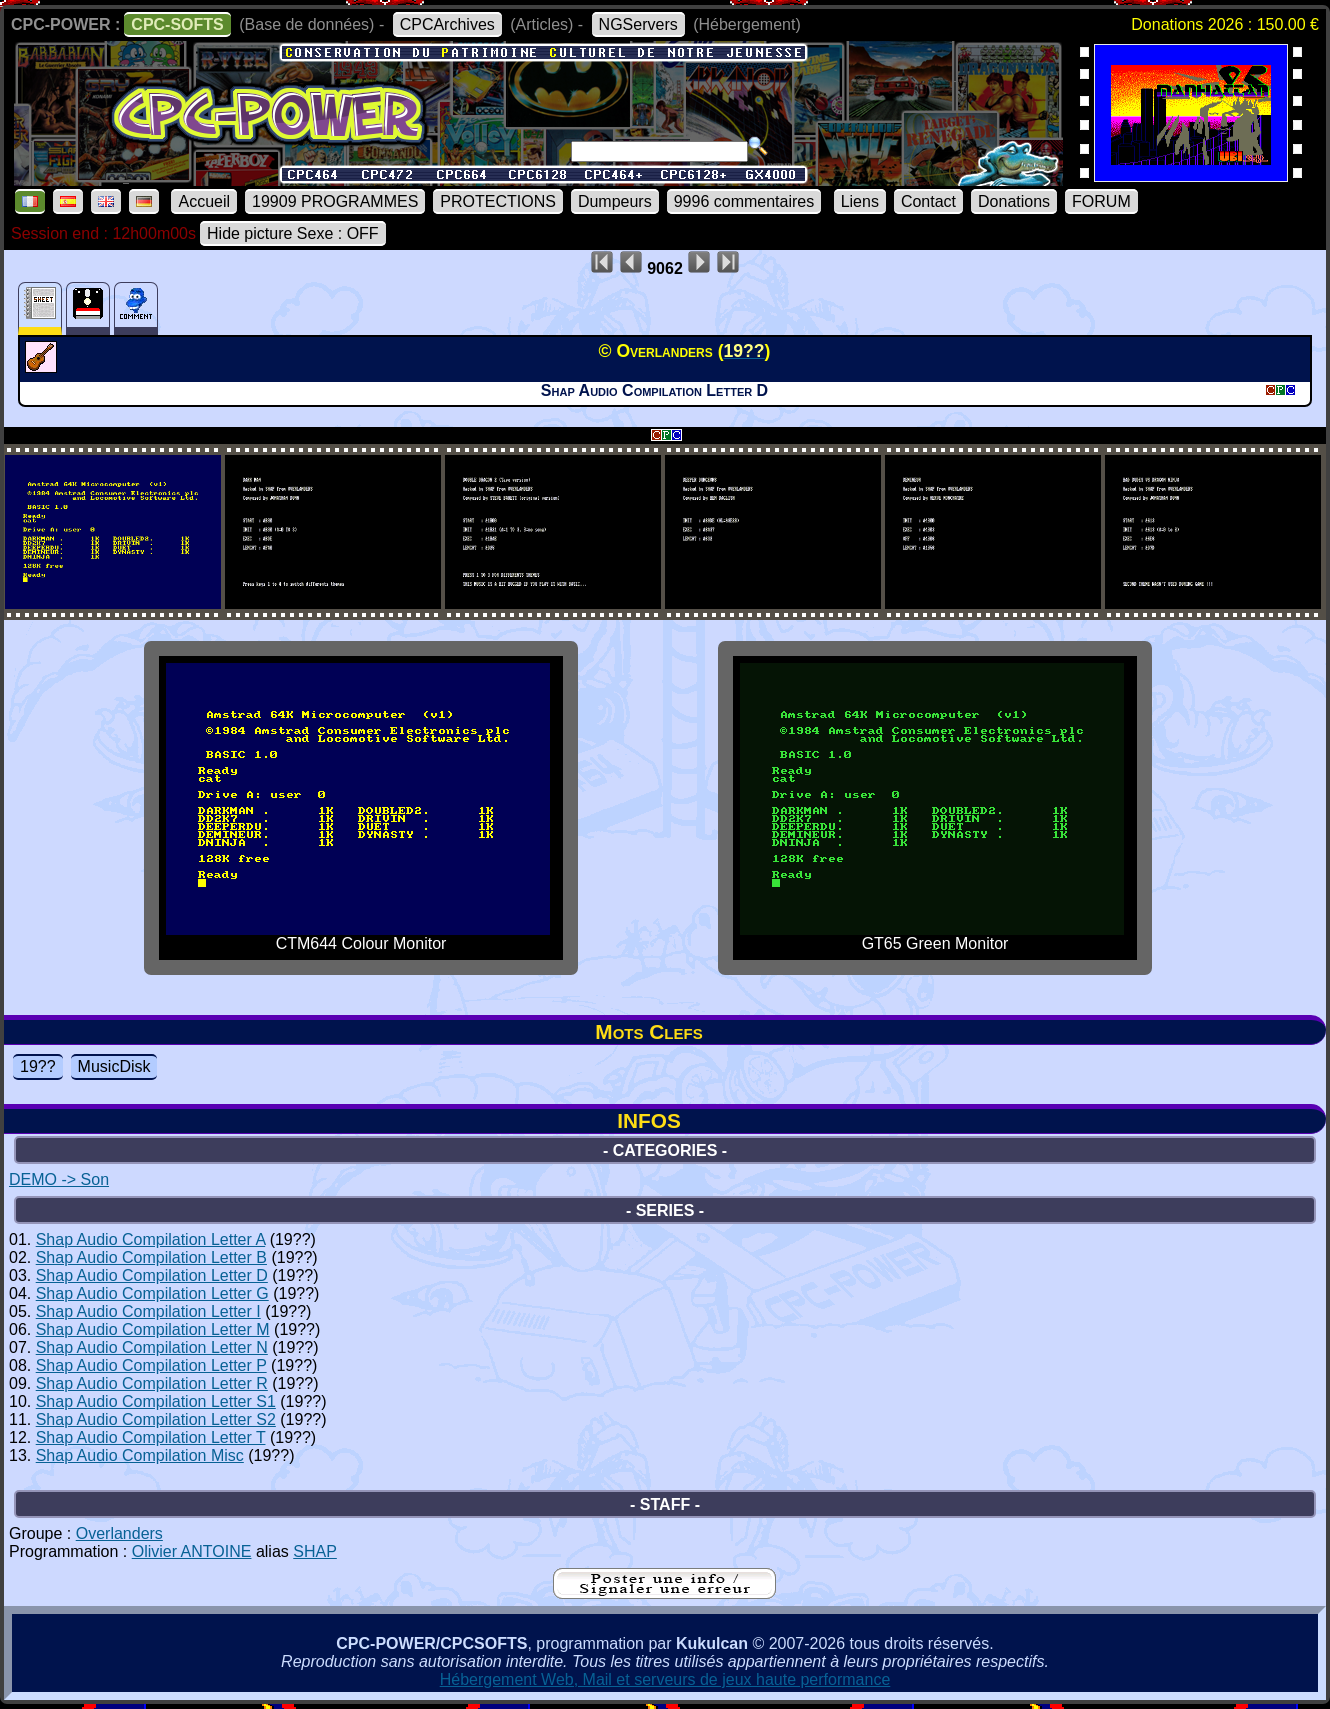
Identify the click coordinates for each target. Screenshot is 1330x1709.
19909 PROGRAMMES (335, 201)
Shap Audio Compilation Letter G (152, 1293)
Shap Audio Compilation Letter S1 (156, 1401)
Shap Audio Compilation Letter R (152, 1383)
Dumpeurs (615, 201)
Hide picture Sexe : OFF (293, 233)
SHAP (315, 1551)
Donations (1014, 201)
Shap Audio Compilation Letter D (152, 1275)
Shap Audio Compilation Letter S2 (156, 1419)
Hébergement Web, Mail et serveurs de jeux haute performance (665, 1679)
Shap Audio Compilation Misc (140, 1455)
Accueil (204, 201)
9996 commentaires (744, 201)
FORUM (1101, 201)
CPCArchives (447, 24)
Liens (860, 201)
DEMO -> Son (59, 1179)
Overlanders (119, 1533)
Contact (928, 201)
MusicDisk (114, 1066)
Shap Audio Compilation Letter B (151, 1257)
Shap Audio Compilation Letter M (153, 1329)
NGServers (638, 24)
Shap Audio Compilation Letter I (148, 1311)
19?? (38, 1066)
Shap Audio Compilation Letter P (151, 1365)
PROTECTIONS (498, 201)
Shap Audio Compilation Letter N (152, 1347)
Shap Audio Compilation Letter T (151, 1437)
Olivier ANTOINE (192, 1551)
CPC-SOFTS (177, 24)
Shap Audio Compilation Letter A (151, 1239)
